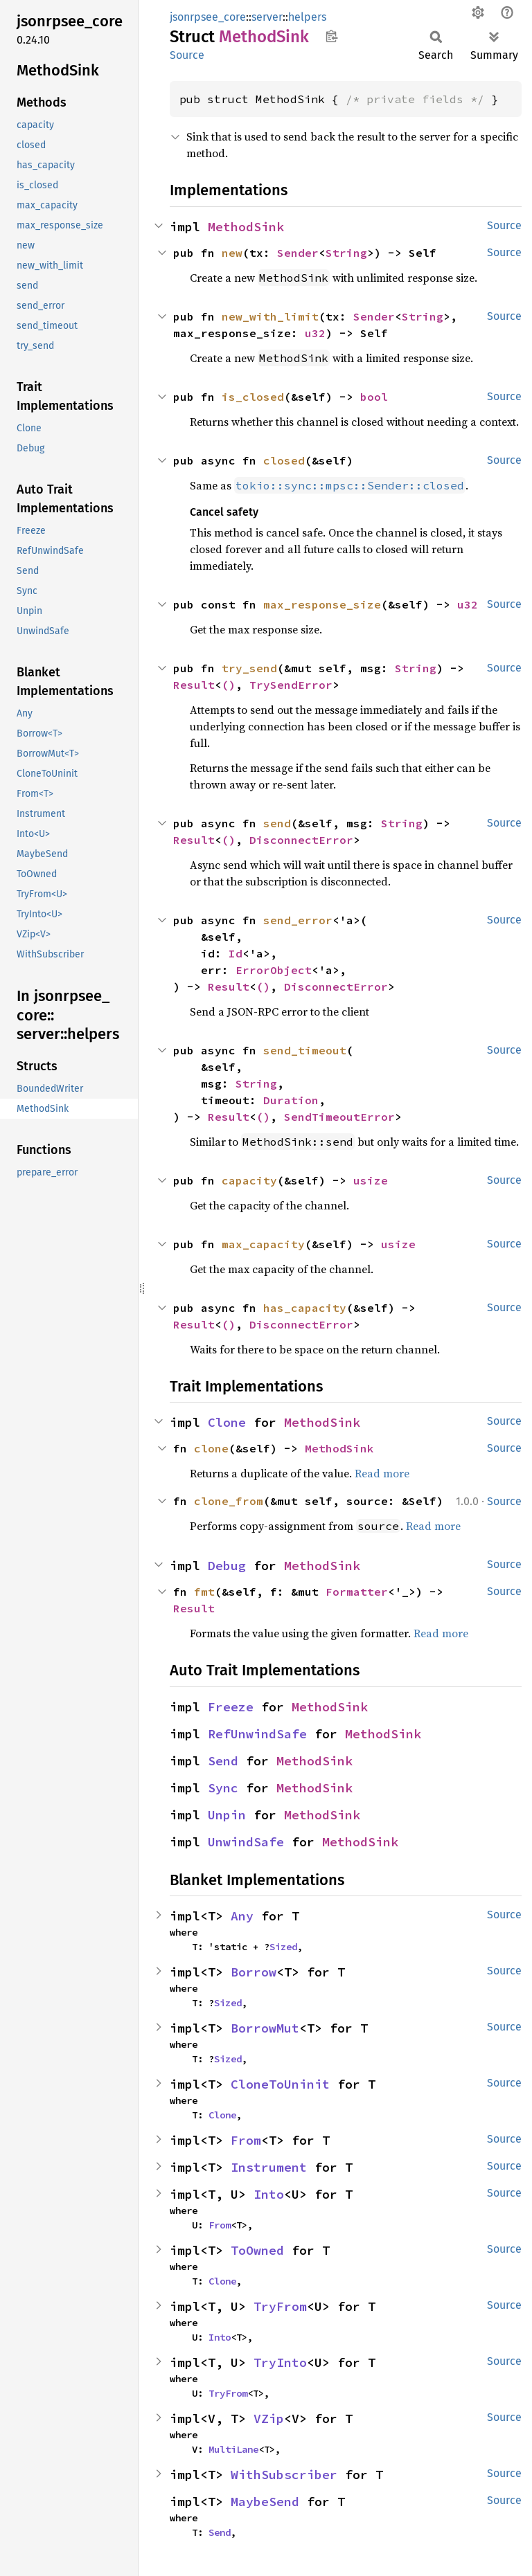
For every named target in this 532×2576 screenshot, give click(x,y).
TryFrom (280, 2306)
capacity (249, 1180)
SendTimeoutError (339, 1117)
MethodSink (246, 227)
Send (223, 1761)
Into (269, 2194)
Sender (298, 253)
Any (242, 1916)
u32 (315, 333)
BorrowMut (265, 2028)
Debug (227, 1566)
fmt (204, 1591)
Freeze (231, 1707)
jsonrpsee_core (208, 17)
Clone (227, 1422)
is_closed (253, 397)
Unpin (227, 1815)
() (229, 685)
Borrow (253, 1972)
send (277, 823)
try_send (249, 668)
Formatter (357, 1591)
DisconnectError (301, 840)
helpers (307, 17)
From (246, 2140)
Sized (283, 1946)
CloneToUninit (280, 2084)
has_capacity (304, 1308)
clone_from (228, 1501)
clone (211, 1448)
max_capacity (263, 1244)
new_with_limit (270, 316)
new (232, 253)
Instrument (269, 2167)
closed (284, 460)
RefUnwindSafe (257, 1734)
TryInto (280, 2362)
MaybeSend (265, 2502)
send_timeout (304, 1050)
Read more (382, 1473)
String (346, 253)
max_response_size (322, 604)
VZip (269, 2418)
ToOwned (257, 2250)
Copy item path (331, 36)
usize (370, 1180)
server (267, 17)
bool (374, 397)
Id (235, 953)
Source (187, 55)
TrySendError (290, 685)
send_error (297, 920)
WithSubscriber (284, 2475)
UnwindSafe (246, 1842)
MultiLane (233, 2449)
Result (194, 685)
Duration (291, 1100)
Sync (223, 1788)
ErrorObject (274, 970)
